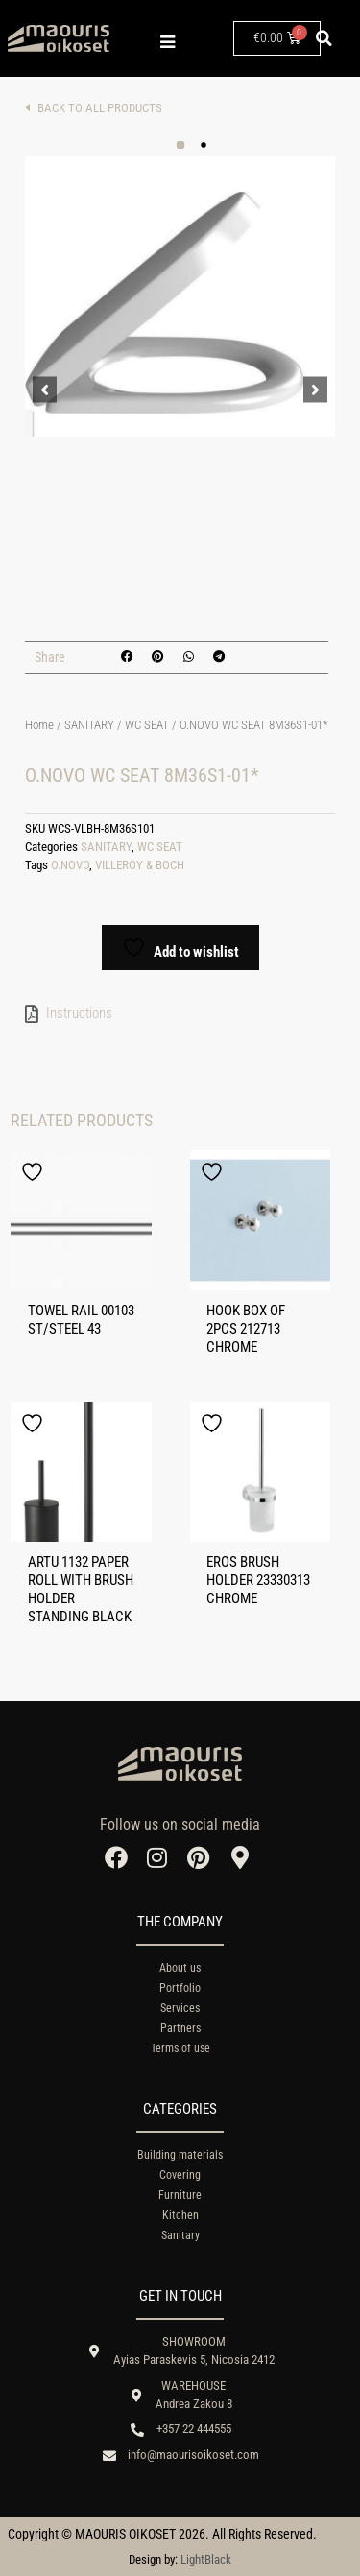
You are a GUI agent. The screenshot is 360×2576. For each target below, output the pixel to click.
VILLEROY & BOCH (139, 865)
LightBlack (205, 2559)
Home (39, 725)
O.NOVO (70, 865)
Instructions (79, 1013)
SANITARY (89, 725)
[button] (324, 38)
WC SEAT (147, 725)
